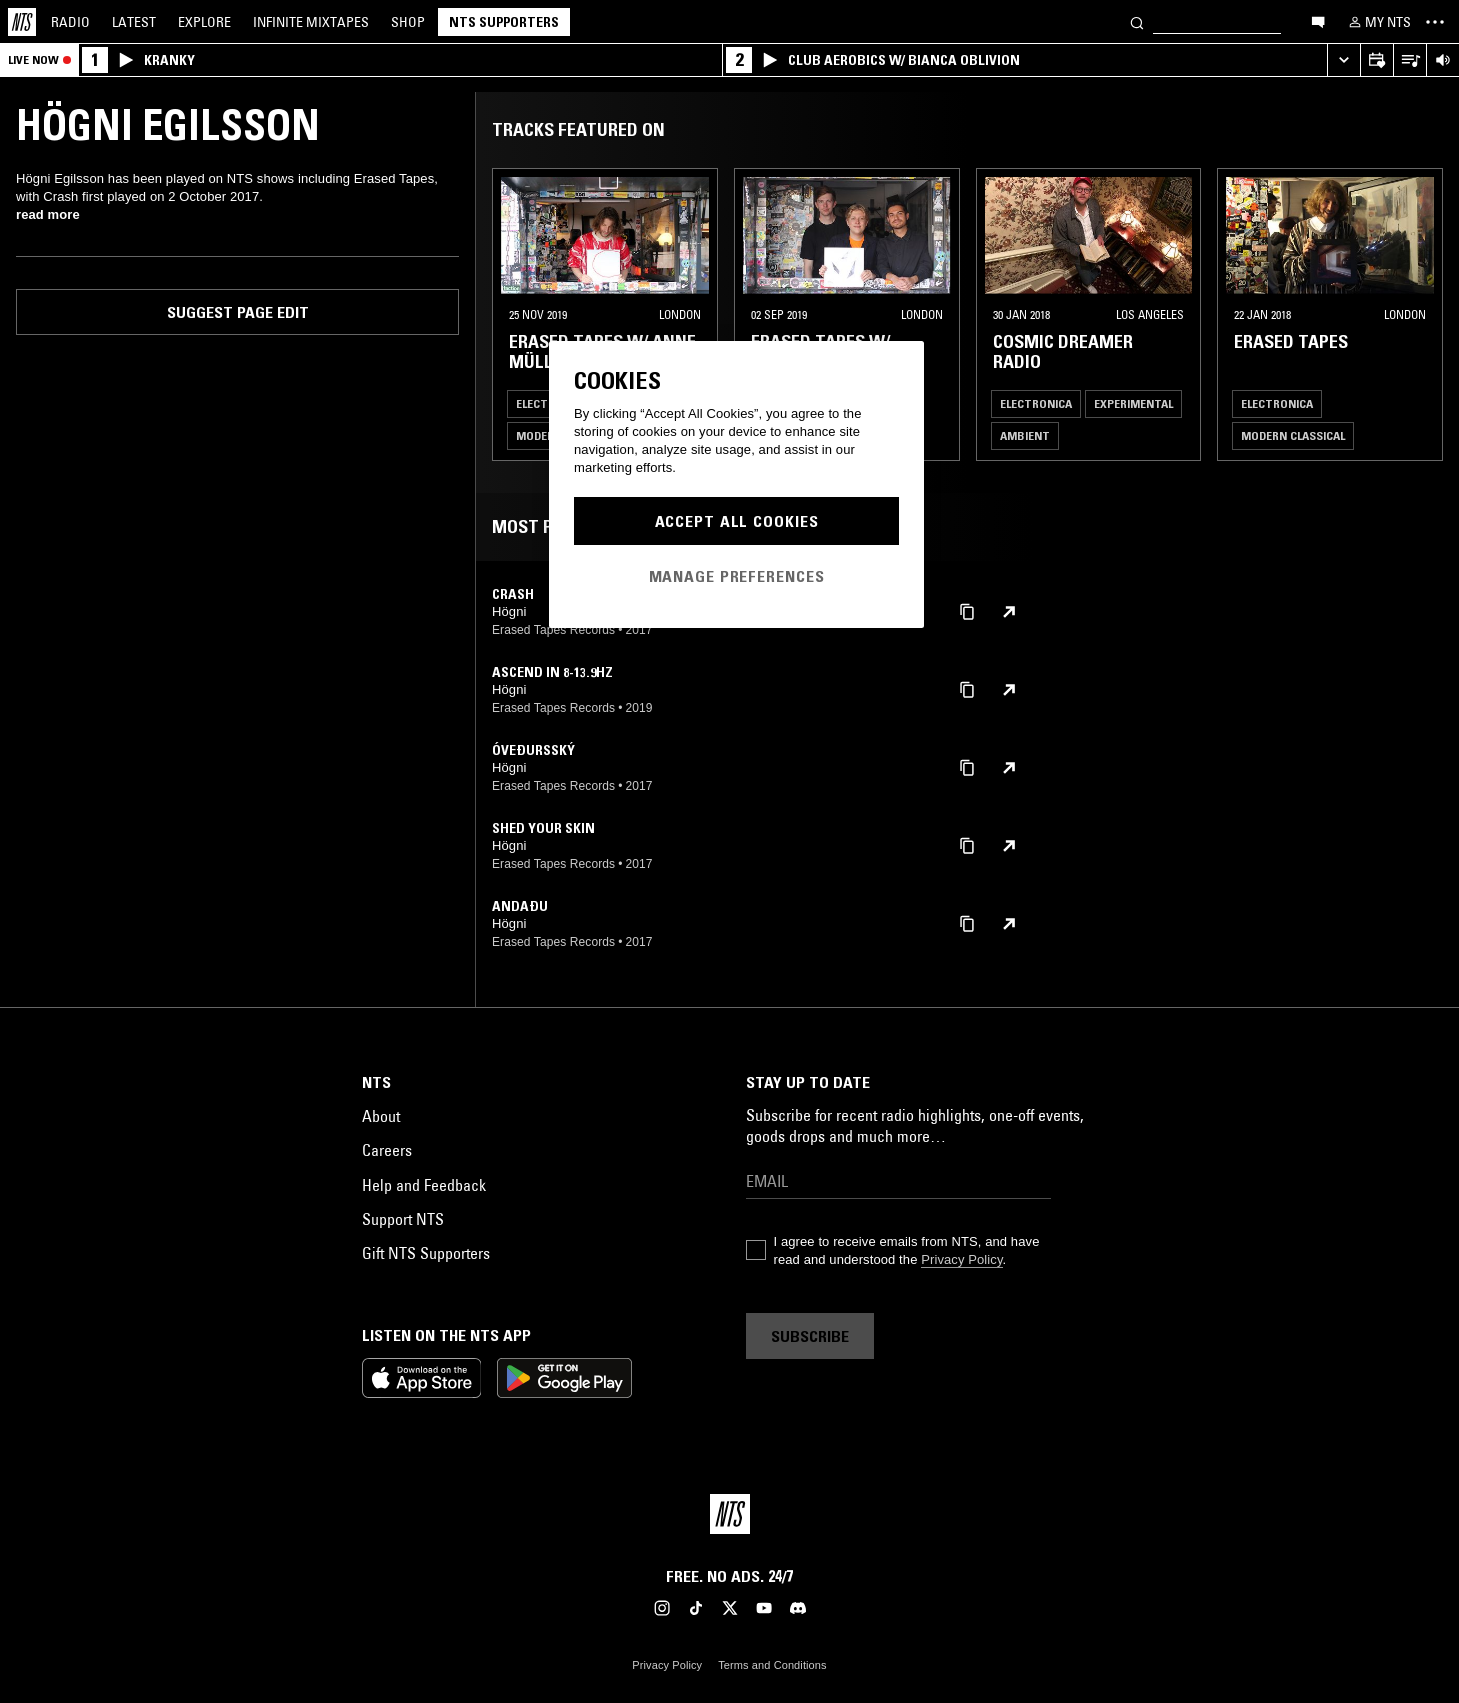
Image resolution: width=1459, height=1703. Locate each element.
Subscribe (810, 1336)
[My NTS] (1378, 22)
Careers (387, 1150)
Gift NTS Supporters (426, 1253)
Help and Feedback (424, 1185)
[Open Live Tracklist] (1409, 60)
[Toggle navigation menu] (1435, 22)
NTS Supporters (504, 22)
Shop (408, 22)
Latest (134, 22)
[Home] (22, 22)
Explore (204, 22)
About (381, 1116)
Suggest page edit (238, 312)
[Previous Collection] (1421, 314)
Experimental (1133, 403)
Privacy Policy (961, 1259)
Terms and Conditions (772, 1665)
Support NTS (403, 1219)
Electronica (1036, 403)
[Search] (1137, 21)
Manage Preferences (737, 576)
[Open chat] (1318, 21)
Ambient (1025, 435)
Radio (70, 22)
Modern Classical (1293, 435)
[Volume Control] (1442, 60)
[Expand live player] (1343, 60)
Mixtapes (311, 22)
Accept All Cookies (737, 521)
